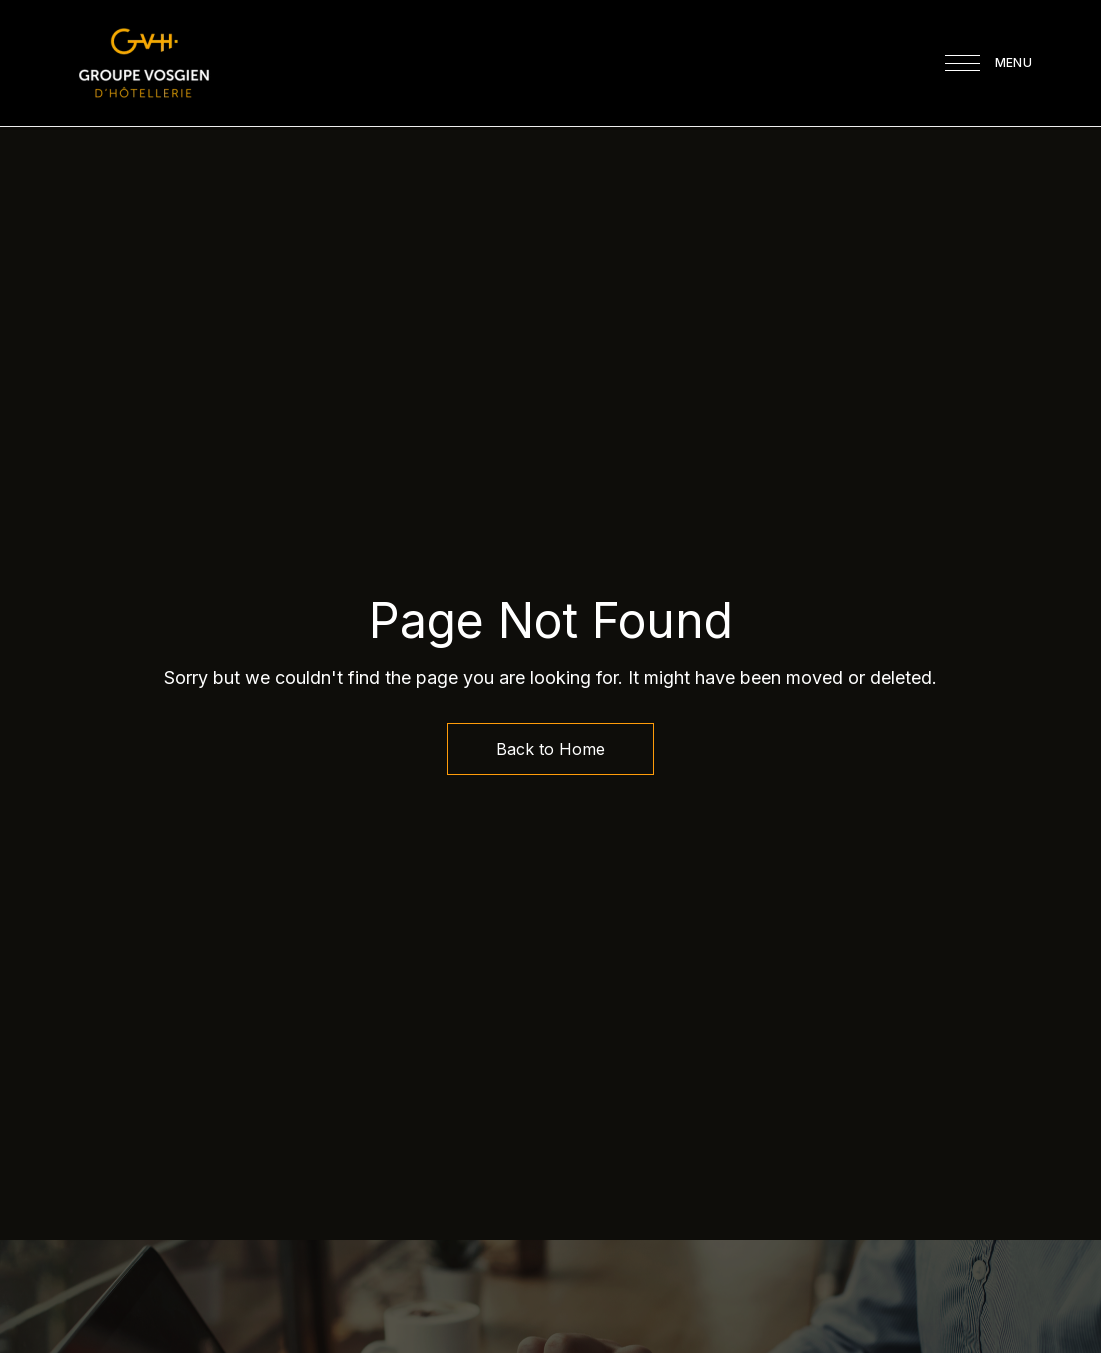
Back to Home (550, 749)
